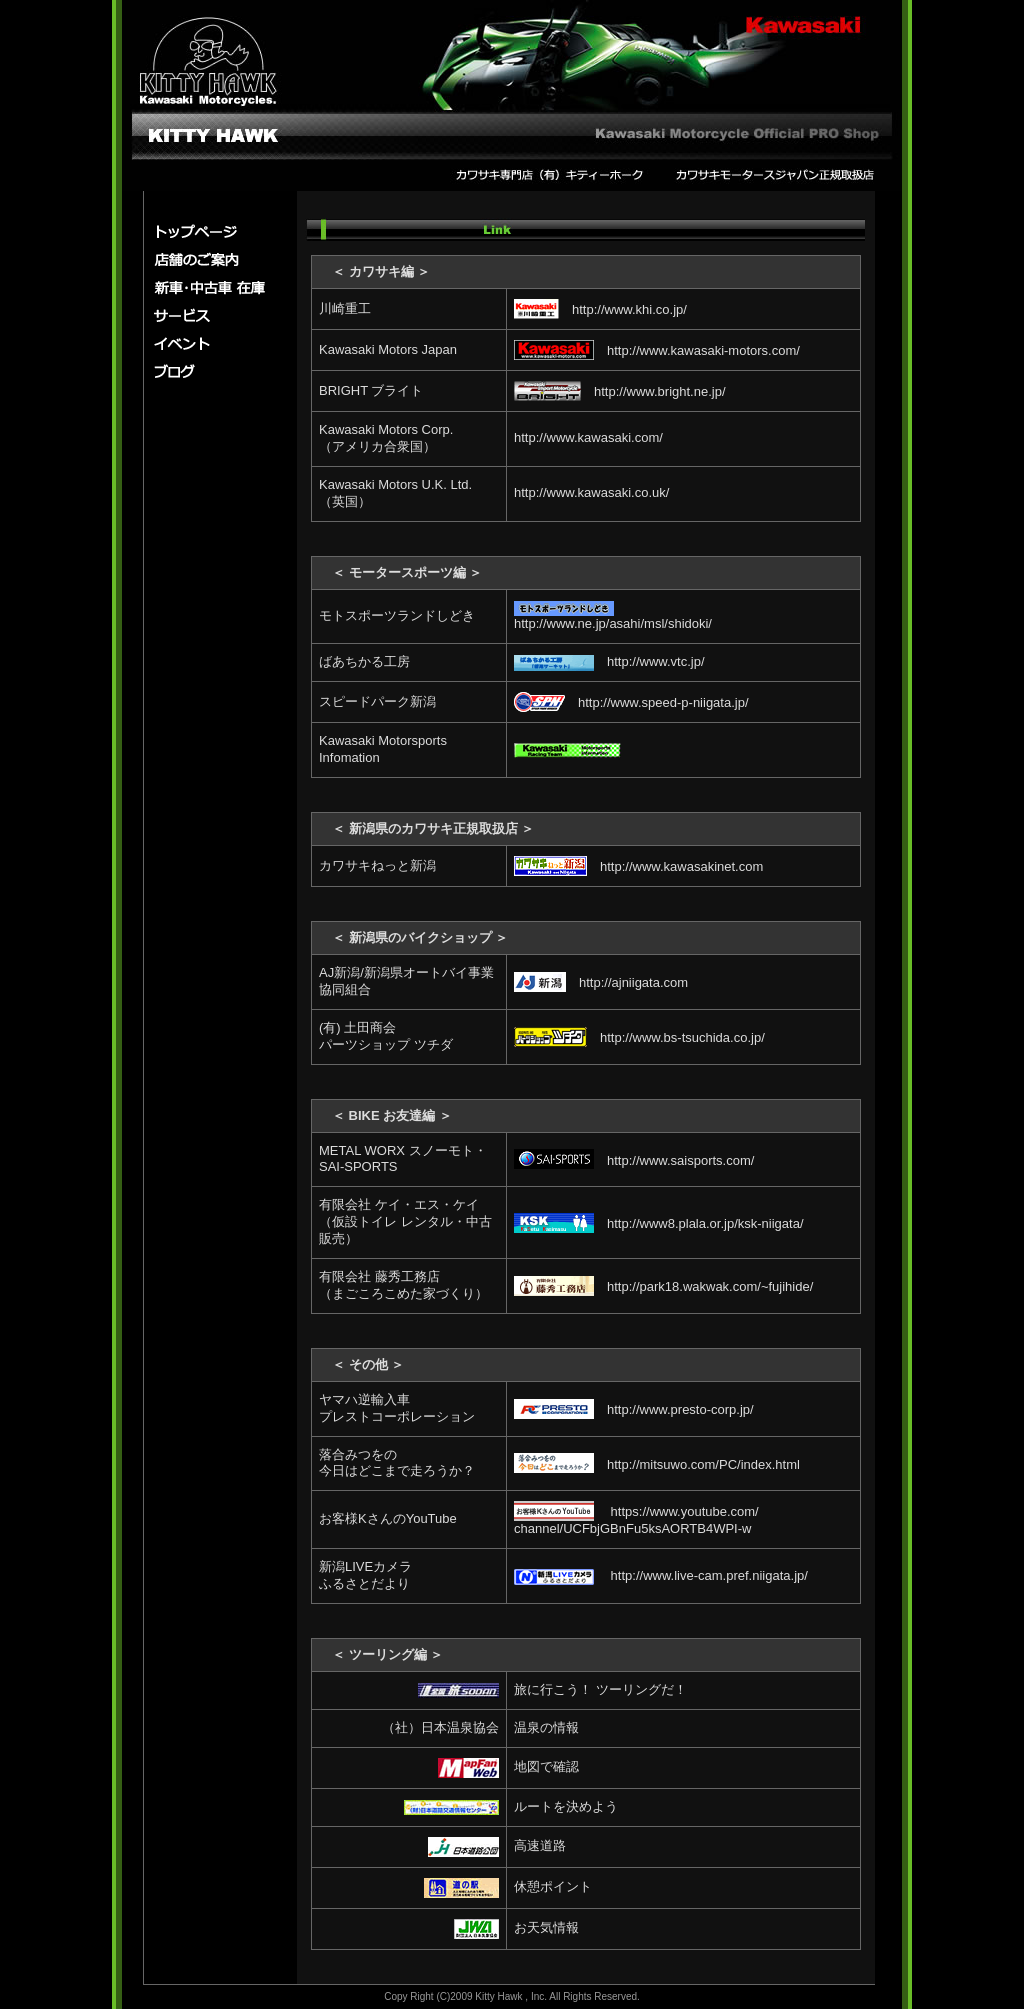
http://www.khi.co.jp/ (600, 309)
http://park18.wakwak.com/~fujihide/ (663, 1286)
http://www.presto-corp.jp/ (634, 1409)
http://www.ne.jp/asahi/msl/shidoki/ (613, 616)
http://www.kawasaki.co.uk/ (591, 492)
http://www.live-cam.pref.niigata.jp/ (661, 1575)
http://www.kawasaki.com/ (588, 437)
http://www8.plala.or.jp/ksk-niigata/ (659, 1223)
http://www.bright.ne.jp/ (620, 391)
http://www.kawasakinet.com (638, 866)
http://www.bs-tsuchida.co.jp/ (639, 1037)
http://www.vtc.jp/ (609, 661)
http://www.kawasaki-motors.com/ (657, 350)
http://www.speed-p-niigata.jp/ (631, 702)
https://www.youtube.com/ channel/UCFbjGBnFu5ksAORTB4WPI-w (636, 1520)
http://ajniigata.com (601, 982)
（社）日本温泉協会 (440, 1727)
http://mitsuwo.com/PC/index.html (657, 1464)
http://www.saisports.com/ (634, 1160)
